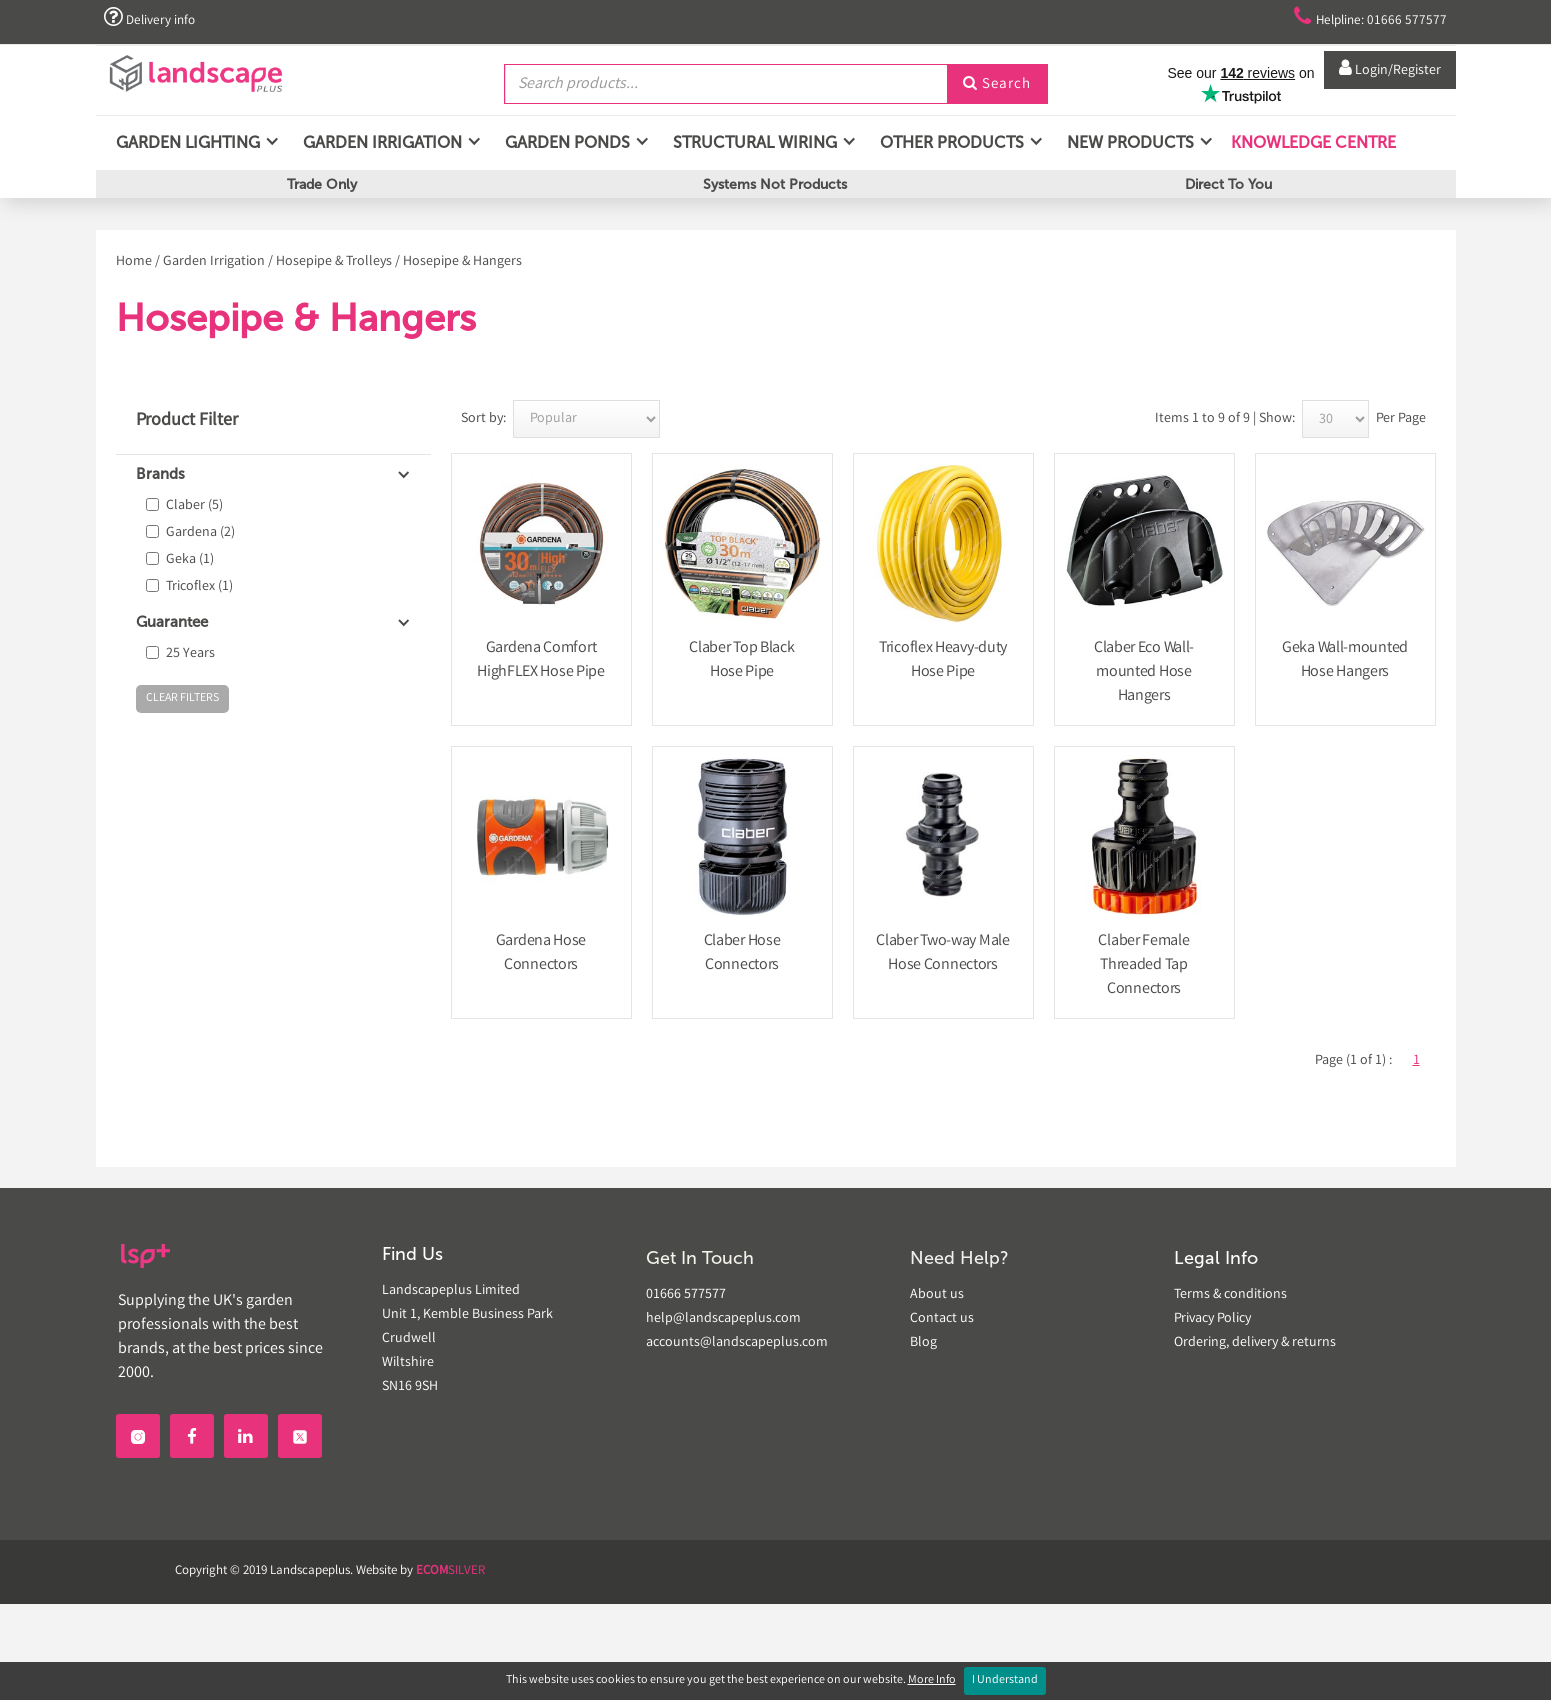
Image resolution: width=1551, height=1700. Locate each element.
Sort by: (483, 419)
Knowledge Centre (1311, 149)
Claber (194, 506)
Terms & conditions (1230, 1295)
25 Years (190, 654)
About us (937, 1295)
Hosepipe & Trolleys (334, 262)
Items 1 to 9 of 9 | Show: (1225, 419)
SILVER (450, 1571)
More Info (932, 1680)
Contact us (942, 1319)
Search (997, 83)
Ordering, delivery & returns (1255, 1343)
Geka (190, 560)
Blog (923, 1343)
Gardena (200, 533)
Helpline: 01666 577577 (1357, 18)
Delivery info (154, 18)
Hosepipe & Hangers (462, 262)
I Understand (1005, 1680)
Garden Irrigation (214, 262)
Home (134, 262)
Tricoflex (199, 587)
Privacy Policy (1212, 1319)
